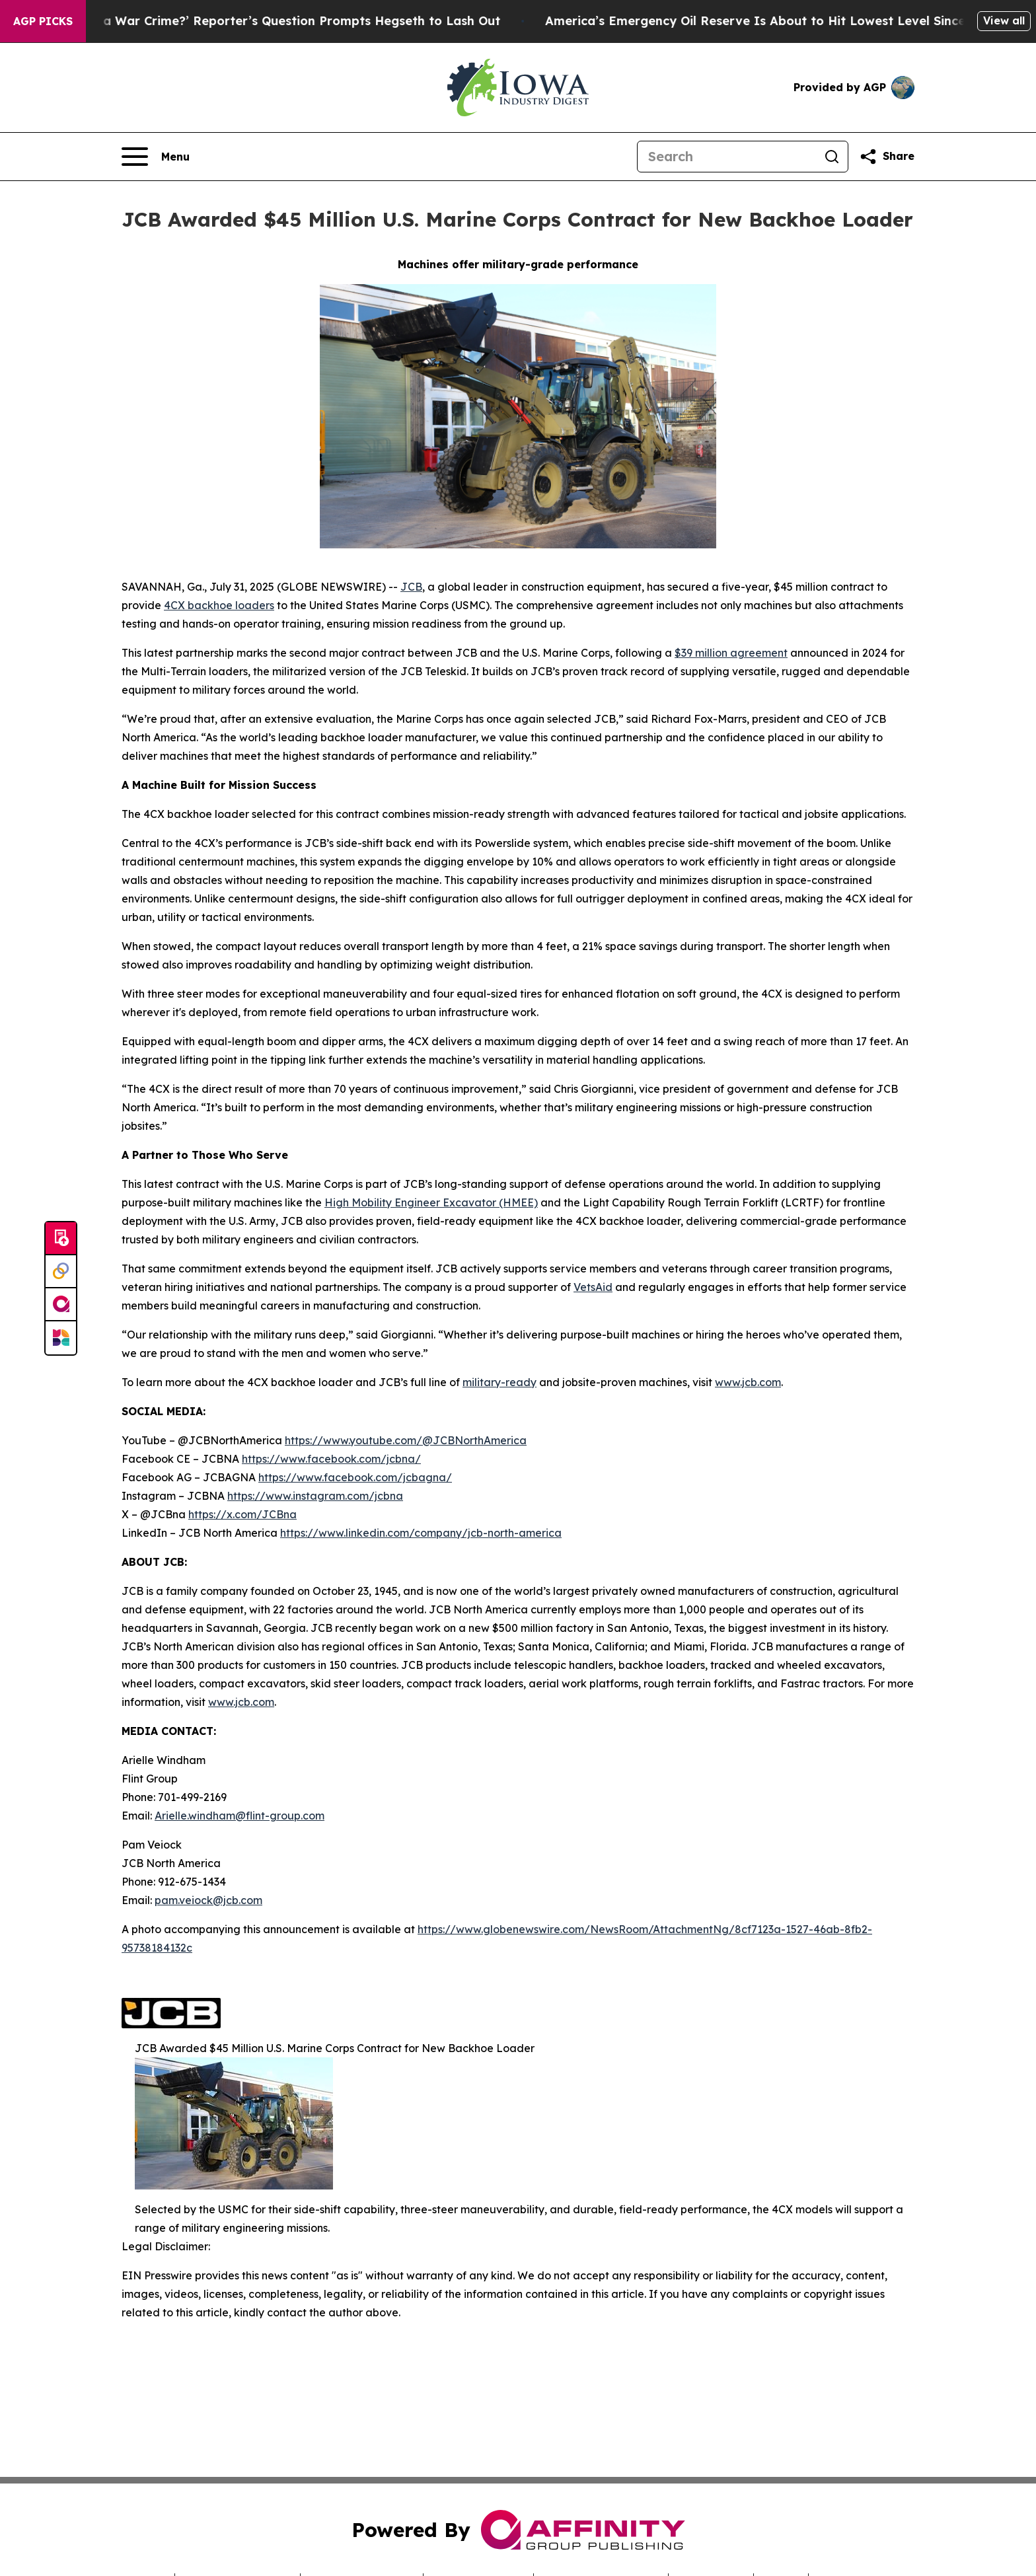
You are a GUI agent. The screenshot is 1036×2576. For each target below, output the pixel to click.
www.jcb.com (748, 1382)
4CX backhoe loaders (219, 605)
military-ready (499, 1382)
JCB (411, 586)
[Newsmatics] (61, 1337)
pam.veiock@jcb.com (208, 1900)
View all (1004, 20)
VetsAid (593, 1287)
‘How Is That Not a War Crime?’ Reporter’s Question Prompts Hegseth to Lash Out (262, 20)
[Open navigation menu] (156, 156)
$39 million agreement (731, 652)
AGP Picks (43, 21)
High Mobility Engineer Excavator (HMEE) (431, 1202)
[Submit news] (61, 1238)
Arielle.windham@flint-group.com (239, 1815)
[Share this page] (886, 156)
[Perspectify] (61, 1271)
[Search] (727, 156)
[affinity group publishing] (61, 1304)
